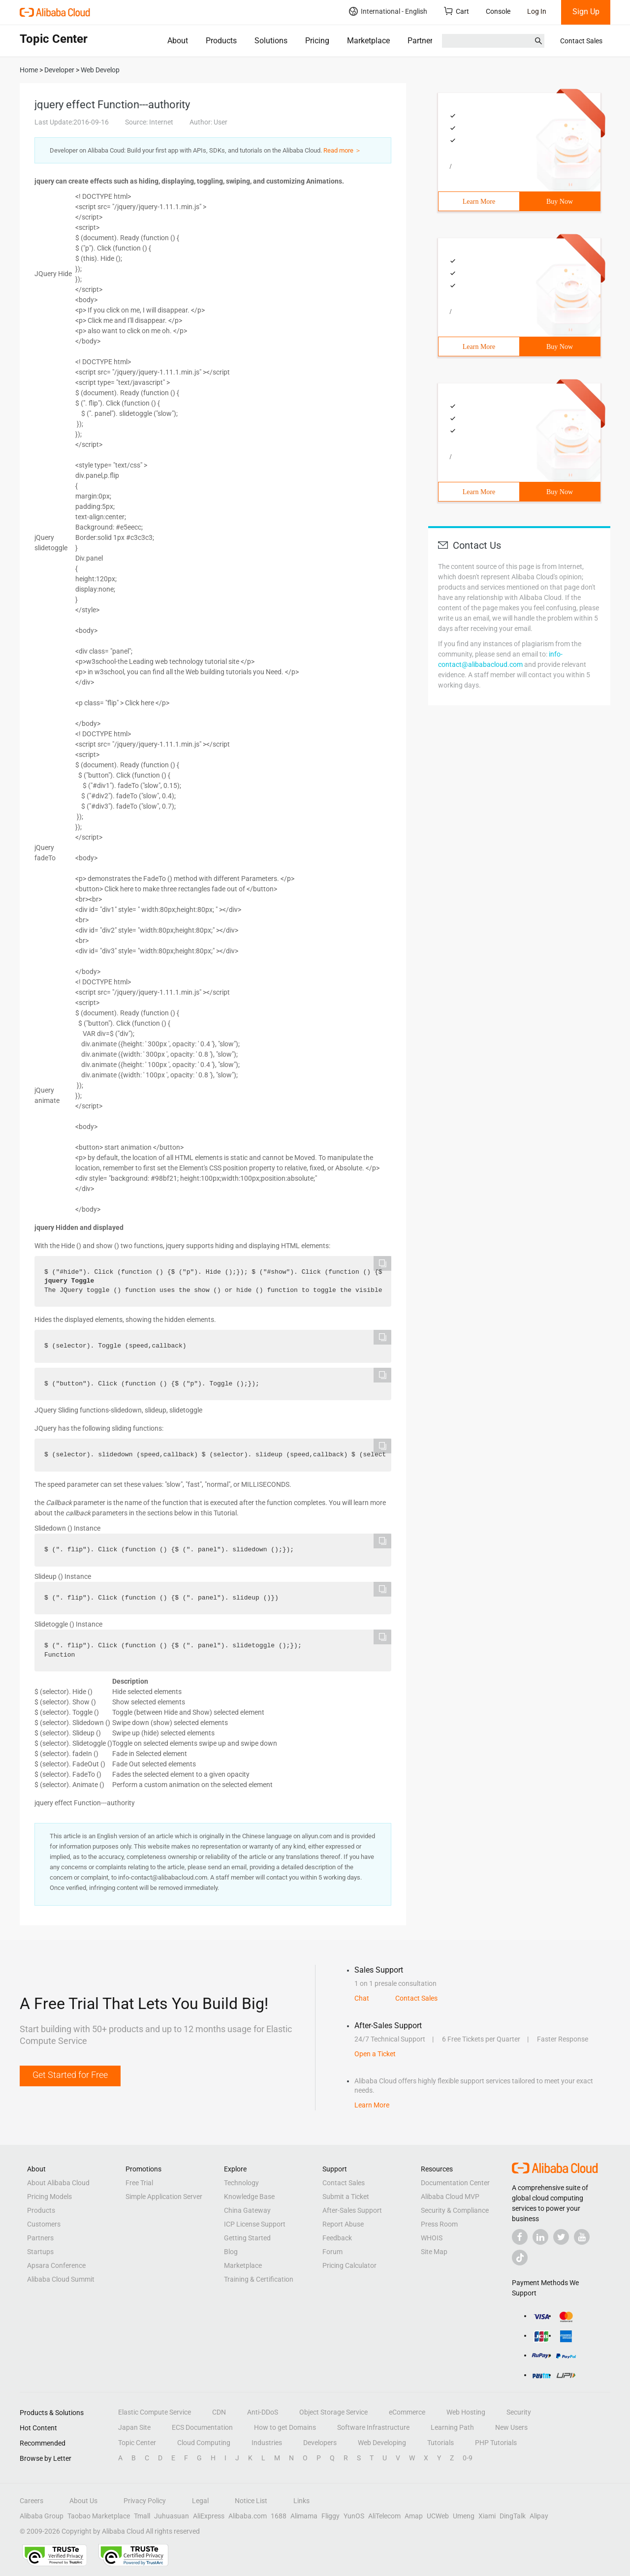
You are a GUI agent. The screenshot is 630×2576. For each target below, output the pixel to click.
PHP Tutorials (496, 2443)
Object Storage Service (333, 2412)
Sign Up (585, 11)
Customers (44, 2224)
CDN (219, 2412)
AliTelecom (384, 2516)
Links (301, 2501)
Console (498, 11)
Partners (422, 40)
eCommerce (407, 2412)
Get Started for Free (70, 2075)
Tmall (142, 2516)
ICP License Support (254, 2224)
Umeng (463, 2516)
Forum (332, 2252)
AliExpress (208, 2516)
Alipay (539, 2516)
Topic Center (137, 2443)
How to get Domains (285, 2427)
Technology (241, 2183)
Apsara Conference (56, 2265)
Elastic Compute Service (154, 2412)
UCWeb (438, 2516)
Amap (414, 2516)
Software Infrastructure (373, 2427)
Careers (31, 2501)
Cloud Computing (203, 2443)
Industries (267, 2443)
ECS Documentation (202, 2427)
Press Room (439, 2224)
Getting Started (247, 2238)
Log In (536, 11)
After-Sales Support (352, 2210)
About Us (83, 2501)
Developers (320, 2443)
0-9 (467, 2458)
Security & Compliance (455, 2210)
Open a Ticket (375, 2054)
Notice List (251, 2501)
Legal (200, 2501)
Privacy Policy (145, 2501)
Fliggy (330, 2516)
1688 (278, 2516)
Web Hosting (465, 2412)
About (177, 40)
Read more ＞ (342, 150)
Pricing (317, 40)
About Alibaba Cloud (58, 2183)
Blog (231, 2252)
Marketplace (368, 40)
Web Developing (382, 2443)
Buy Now (559, 201)
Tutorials (440, 2443)
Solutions (270, 40)
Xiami (487, 2516)
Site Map (434, 2252)
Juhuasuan (171, 2516)
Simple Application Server (164, 2196)
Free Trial (139, 2183)
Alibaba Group (41, 2516)
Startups (40, 2252)
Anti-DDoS (262, 2412)
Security (518, 2412)
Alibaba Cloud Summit (60, 2279)
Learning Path (452, 2427)
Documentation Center (455, 2183)
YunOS (354, 2516)
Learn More (479, 201)
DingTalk (513, 2516)
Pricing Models (49, 2196)
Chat (361, 1998)
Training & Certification (258, 2279)
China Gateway (247, 2210)
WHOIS (431, 2238)
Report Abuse (343, 2224)
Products (221, 40)
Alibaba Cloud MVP (450, 2196)
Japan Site (134, 2427)
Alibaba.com (247, 2516)
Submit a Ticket (345, 2196)
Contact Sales (581, 41)
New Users (511, 2427)
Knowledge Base (249, 2196)
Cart (456, 11)
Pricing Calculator (349, 2265)
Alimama (303, 2516)
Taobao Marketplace (98, 2516)
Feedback (337, 2238)
